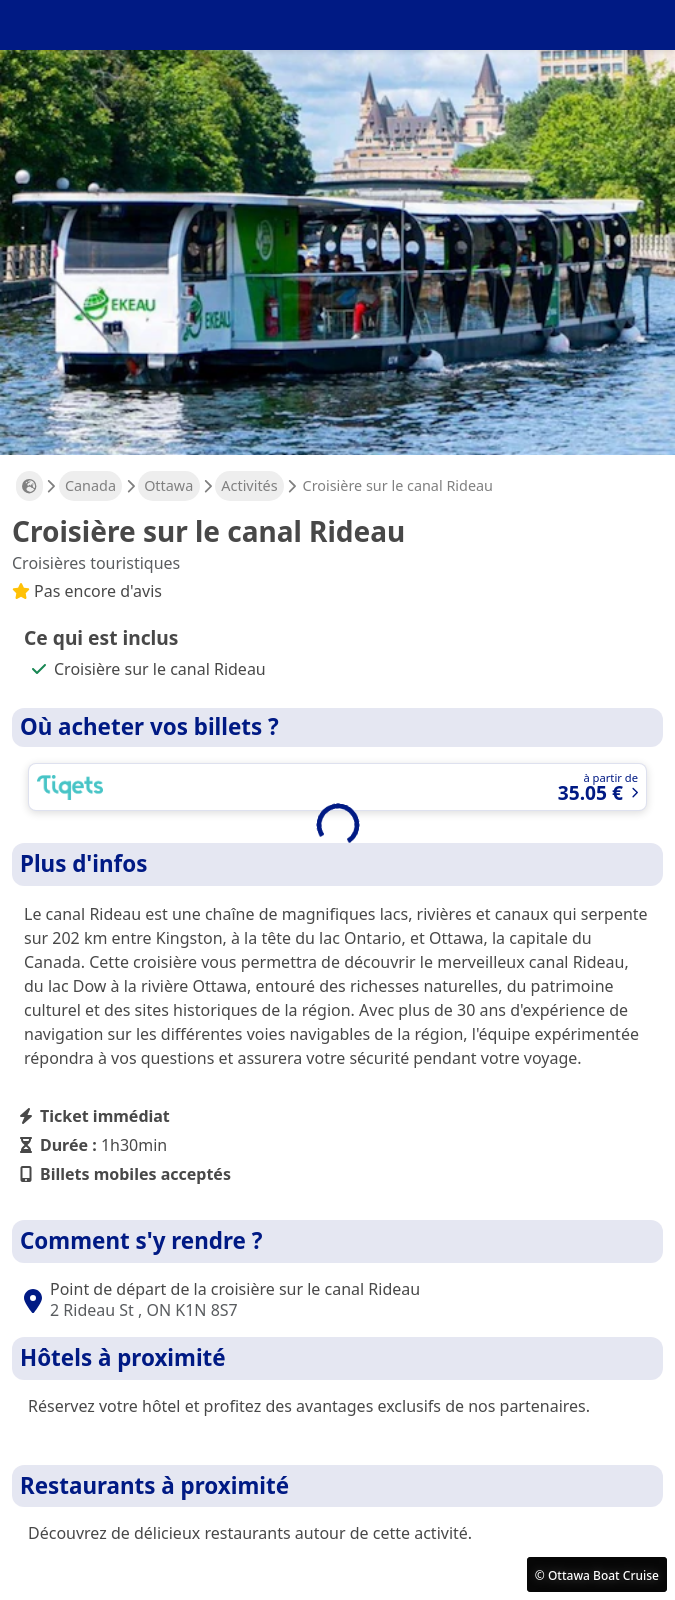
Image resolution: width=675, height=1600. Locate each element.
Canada (90, 485)
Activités (249, 485)
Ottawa (168, 485)
